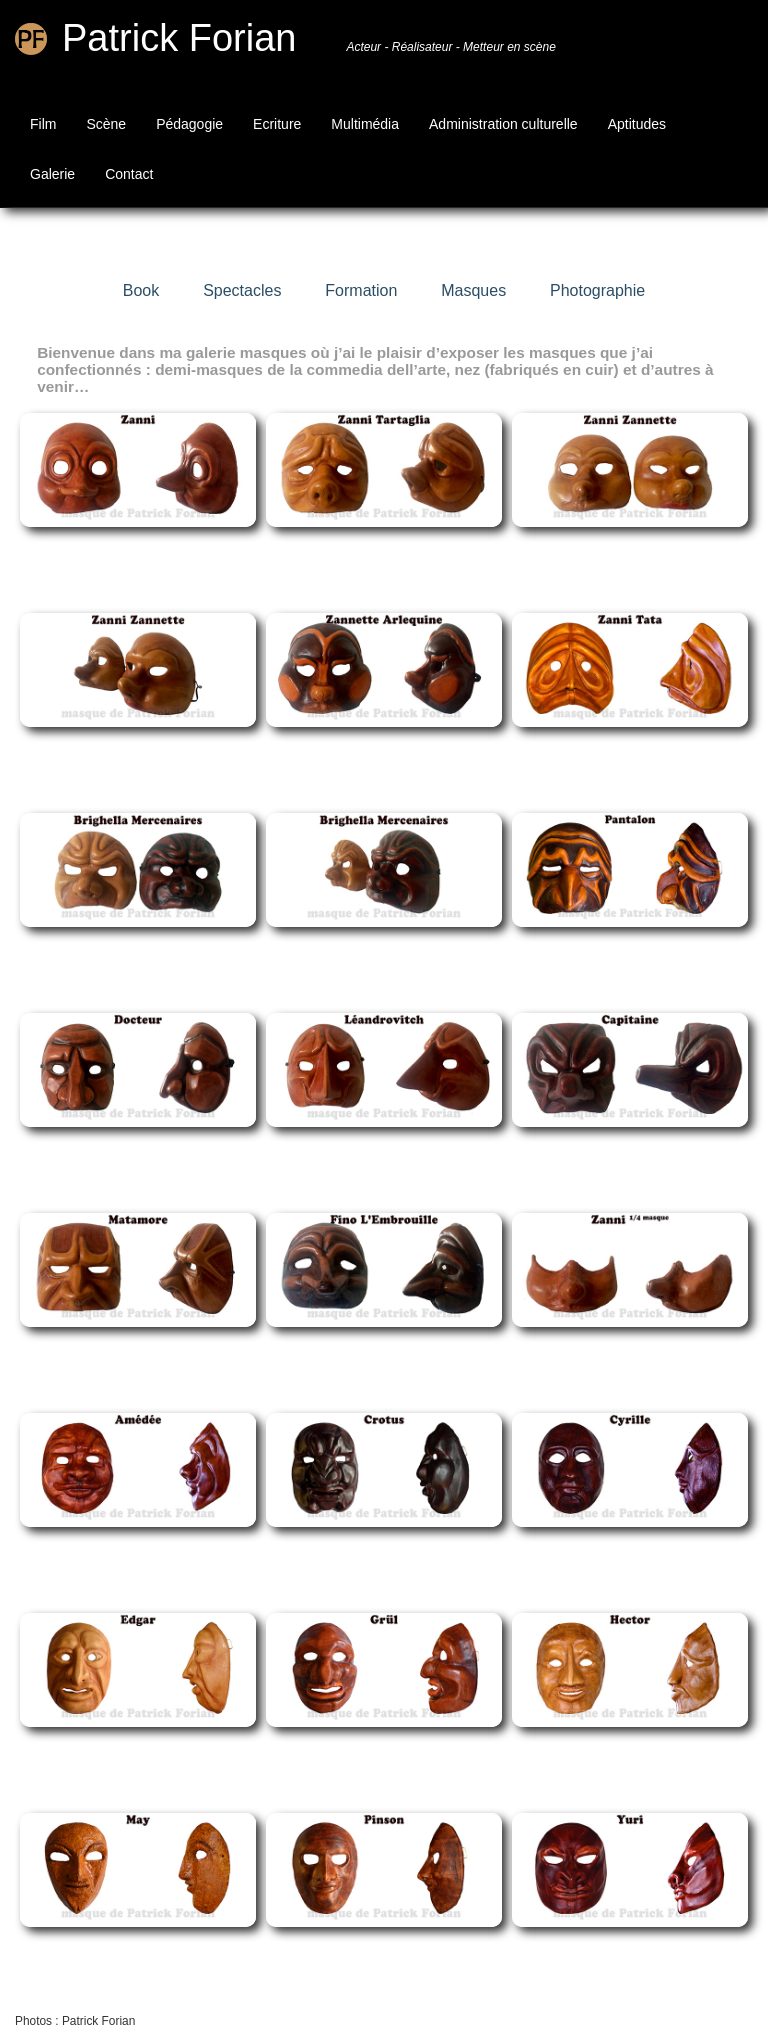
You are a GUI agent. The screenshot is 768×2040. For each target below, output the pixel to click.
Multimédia (365, 124)
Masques (473, 290)
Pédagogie (189, 124)
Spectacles (242, 290)
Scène (106, 124)
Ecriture (277, 124)
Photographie (597, 290)
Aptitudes (637, 124)
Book (141, 290)
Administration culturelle (503, 124)
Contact (129, 174)
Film (43, 124)
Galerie (52, 174)
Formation (361, 290)
